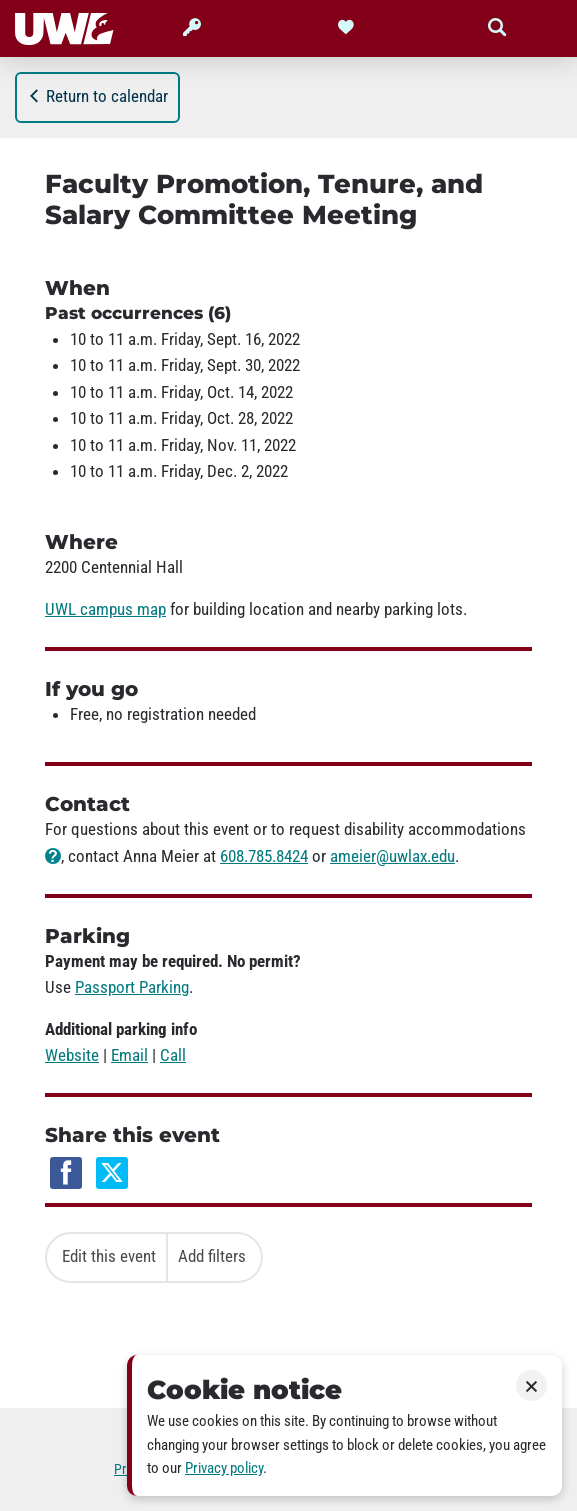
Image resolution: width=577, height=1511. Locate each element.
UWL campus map (105, 609)
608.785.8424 (264, 856)
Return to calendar (97, 96)
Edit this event (109, 1256)
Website (72, 1055)
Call (173, 1055)
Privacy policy (224, 1468)
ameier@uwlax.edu (392, 856)
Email (129, 1055)
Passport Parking (132, 987)
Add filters (212, 1256)
